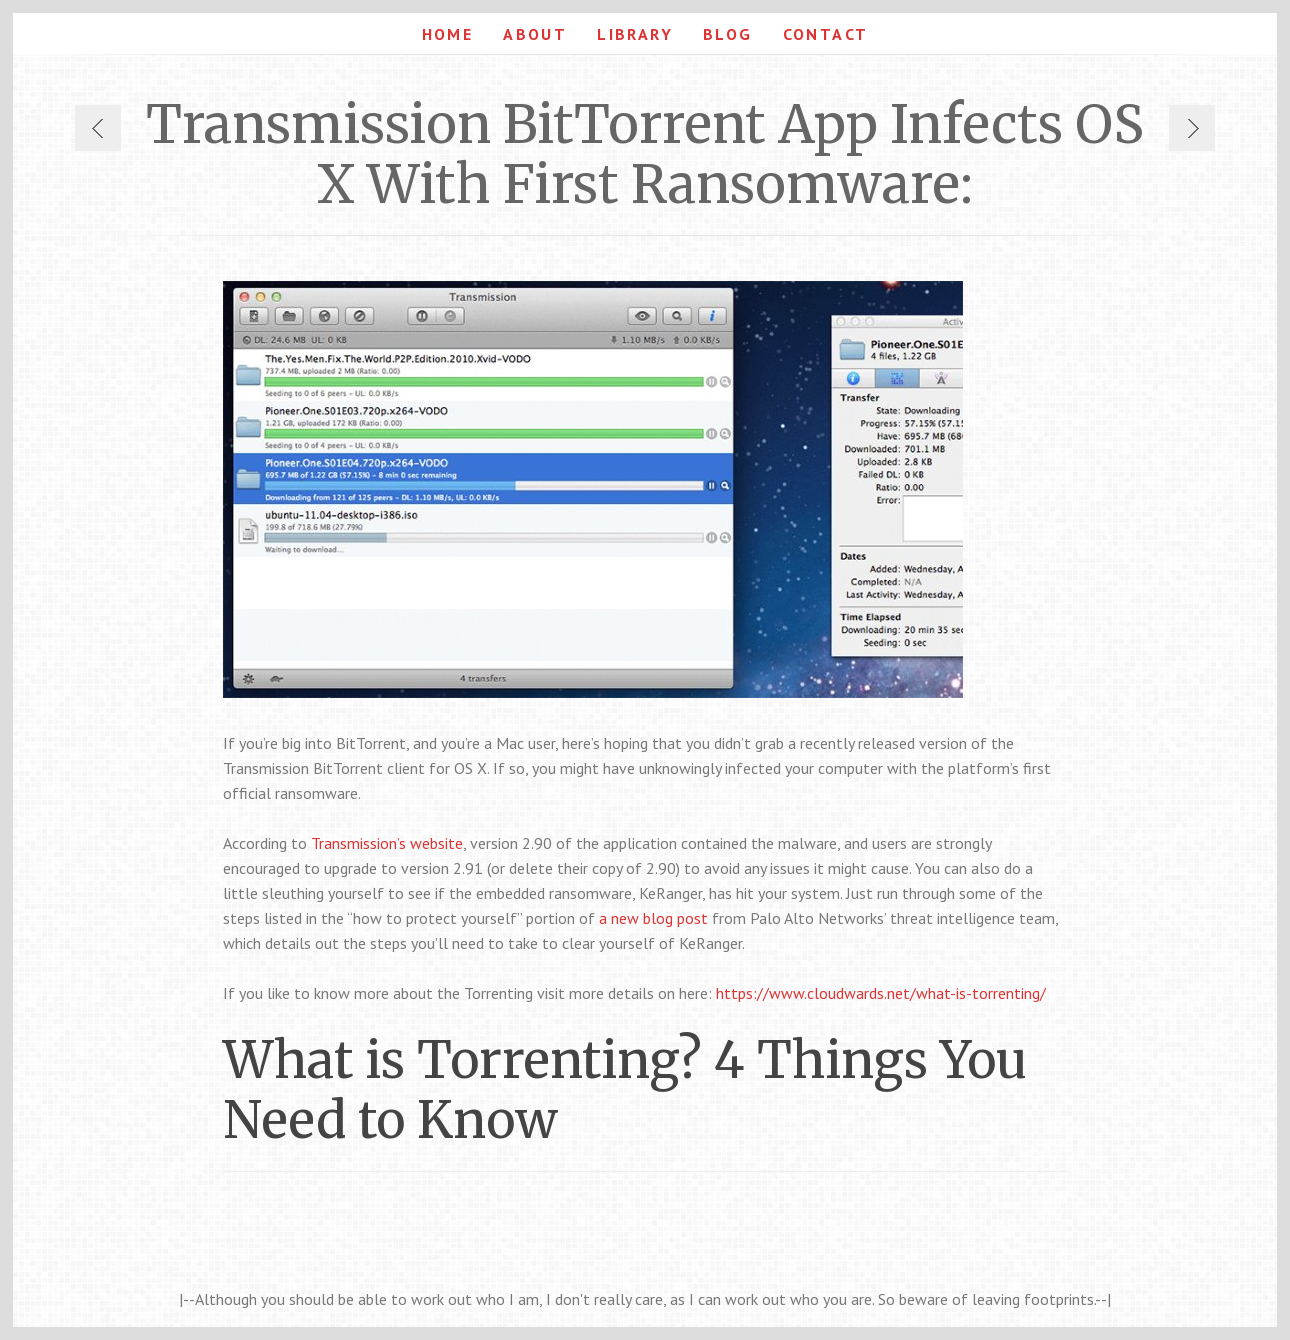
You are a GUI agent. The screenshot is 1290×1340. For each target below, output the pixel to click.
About (535, 34)
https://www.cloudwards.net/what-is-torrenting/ (881, 993)
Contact (826, 34)
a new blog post (653, 918)
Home (448, 34)
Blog (728, 34)
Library (635, 34)
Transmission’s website (387, 843)
